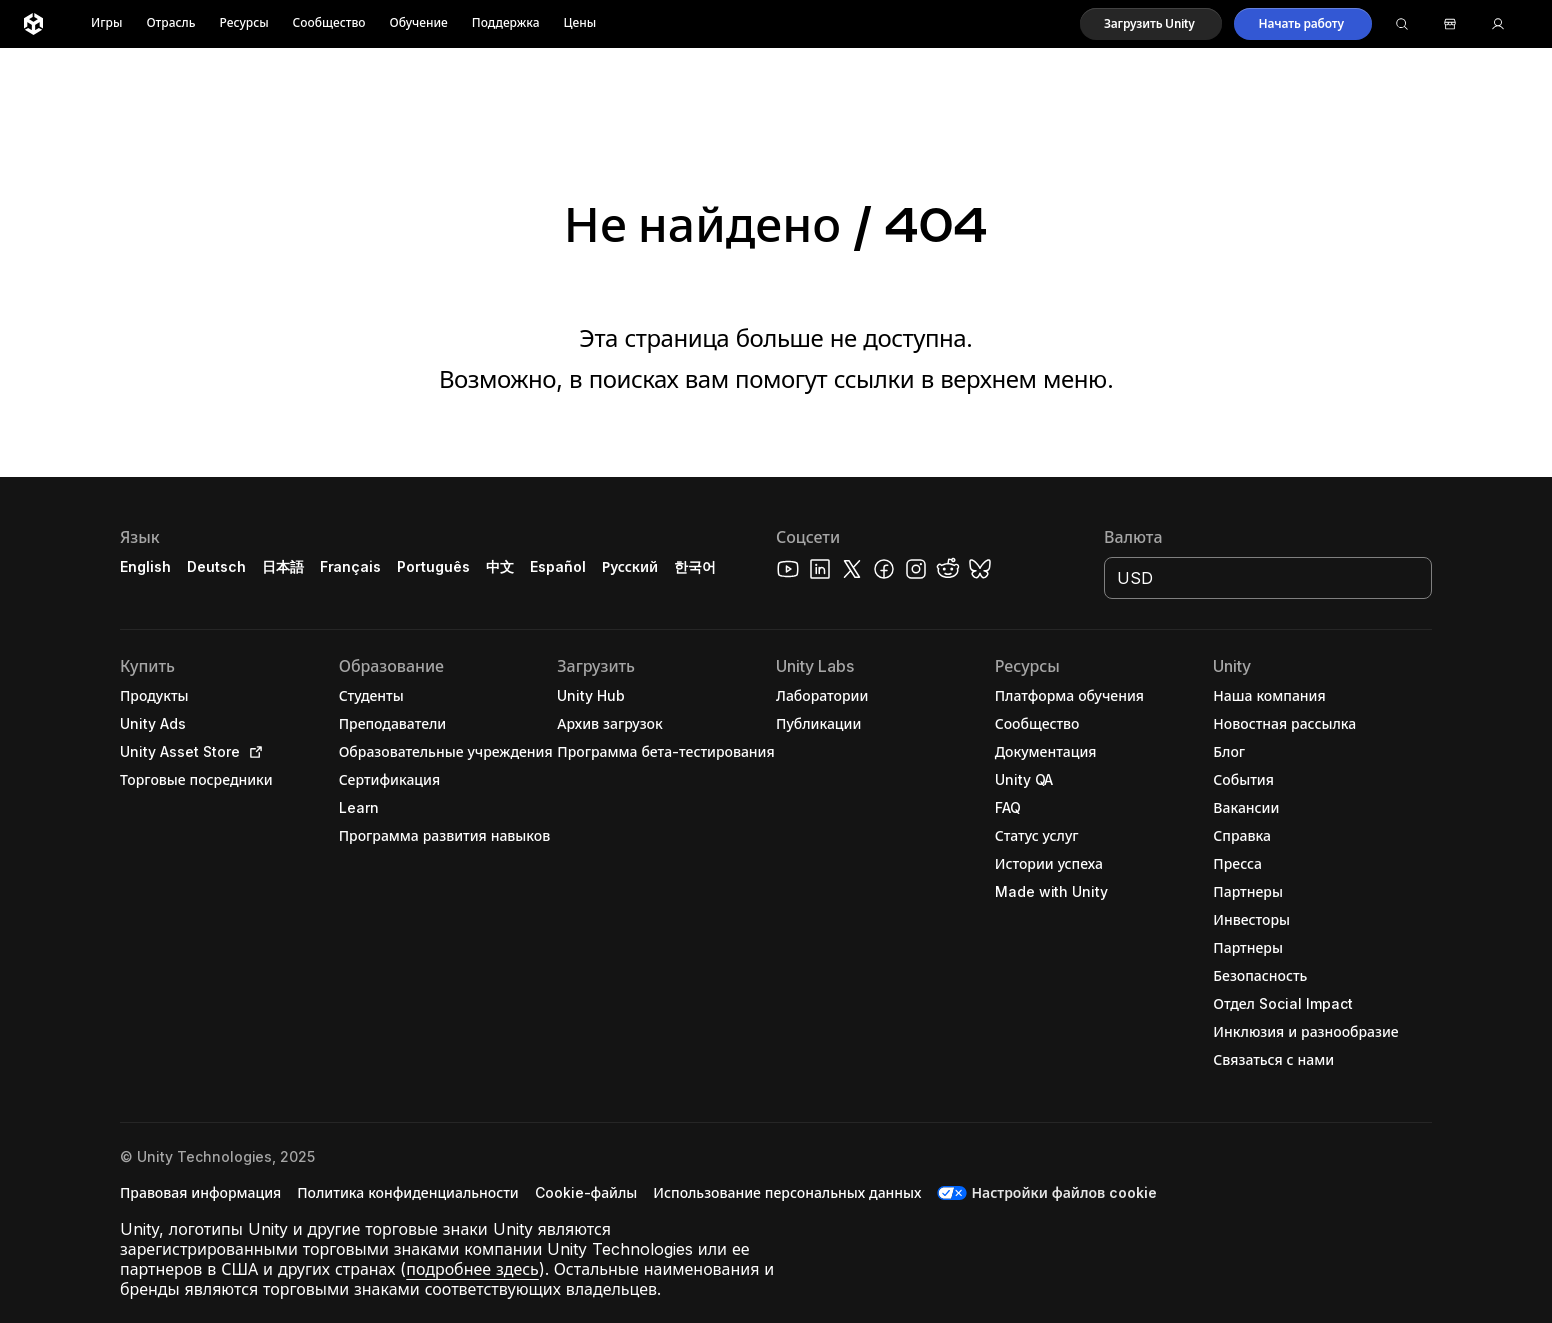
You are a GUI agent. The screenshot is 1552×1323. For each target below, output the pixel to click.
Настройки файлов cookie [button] (1063, 1192)
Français (351, 566)
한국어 (695, 566)
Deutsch (216, 566)
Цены (580, 23)
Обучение (419, 23)
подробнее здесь (472, 1269)
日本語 (283, 566)
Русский (630, 566)
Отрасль (170, 23)
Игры (106, 23)
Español (558, 566)
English (145, 566)
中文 (500, 566)
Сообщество (329, 23)
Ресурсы (243, 23)
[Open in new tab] (252, 752)
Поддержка (506, 23)
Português (433, 566)
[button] (1151, 24)
